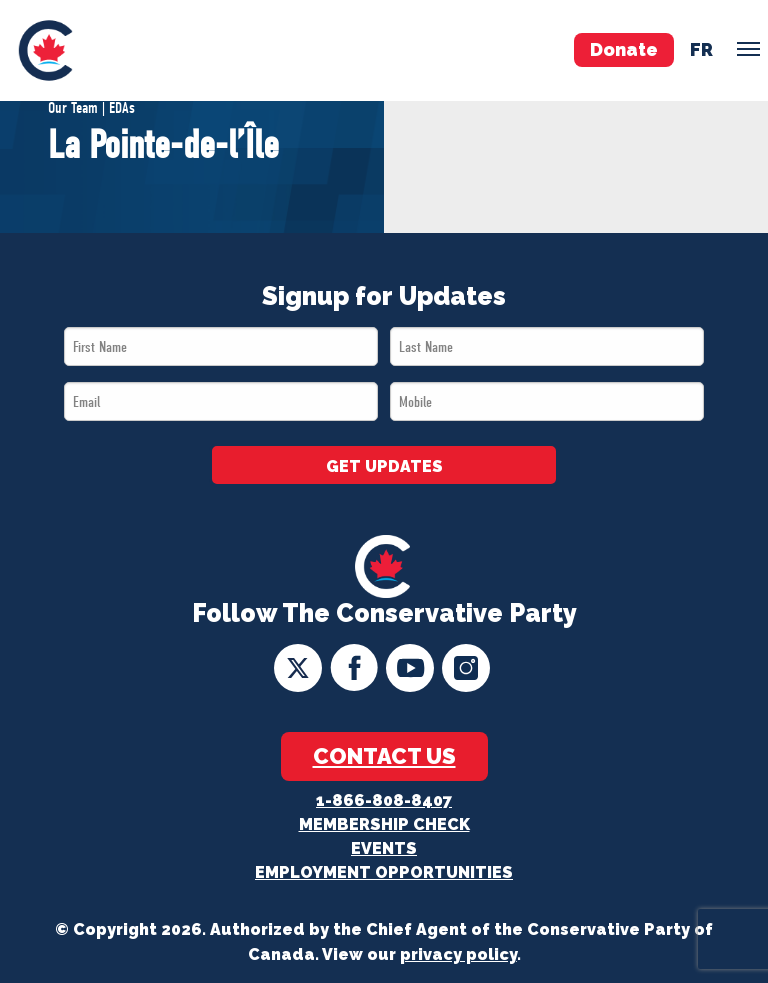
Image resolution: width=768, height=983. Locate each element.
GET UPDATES (384, 466)
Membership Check (384, 824)
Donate (624, 49)
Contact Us (384, 756)
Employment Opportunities (384, 872)
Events (384, 848)
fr (701, 49)
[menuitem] (45, 50)
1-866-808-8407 (384, 800)
